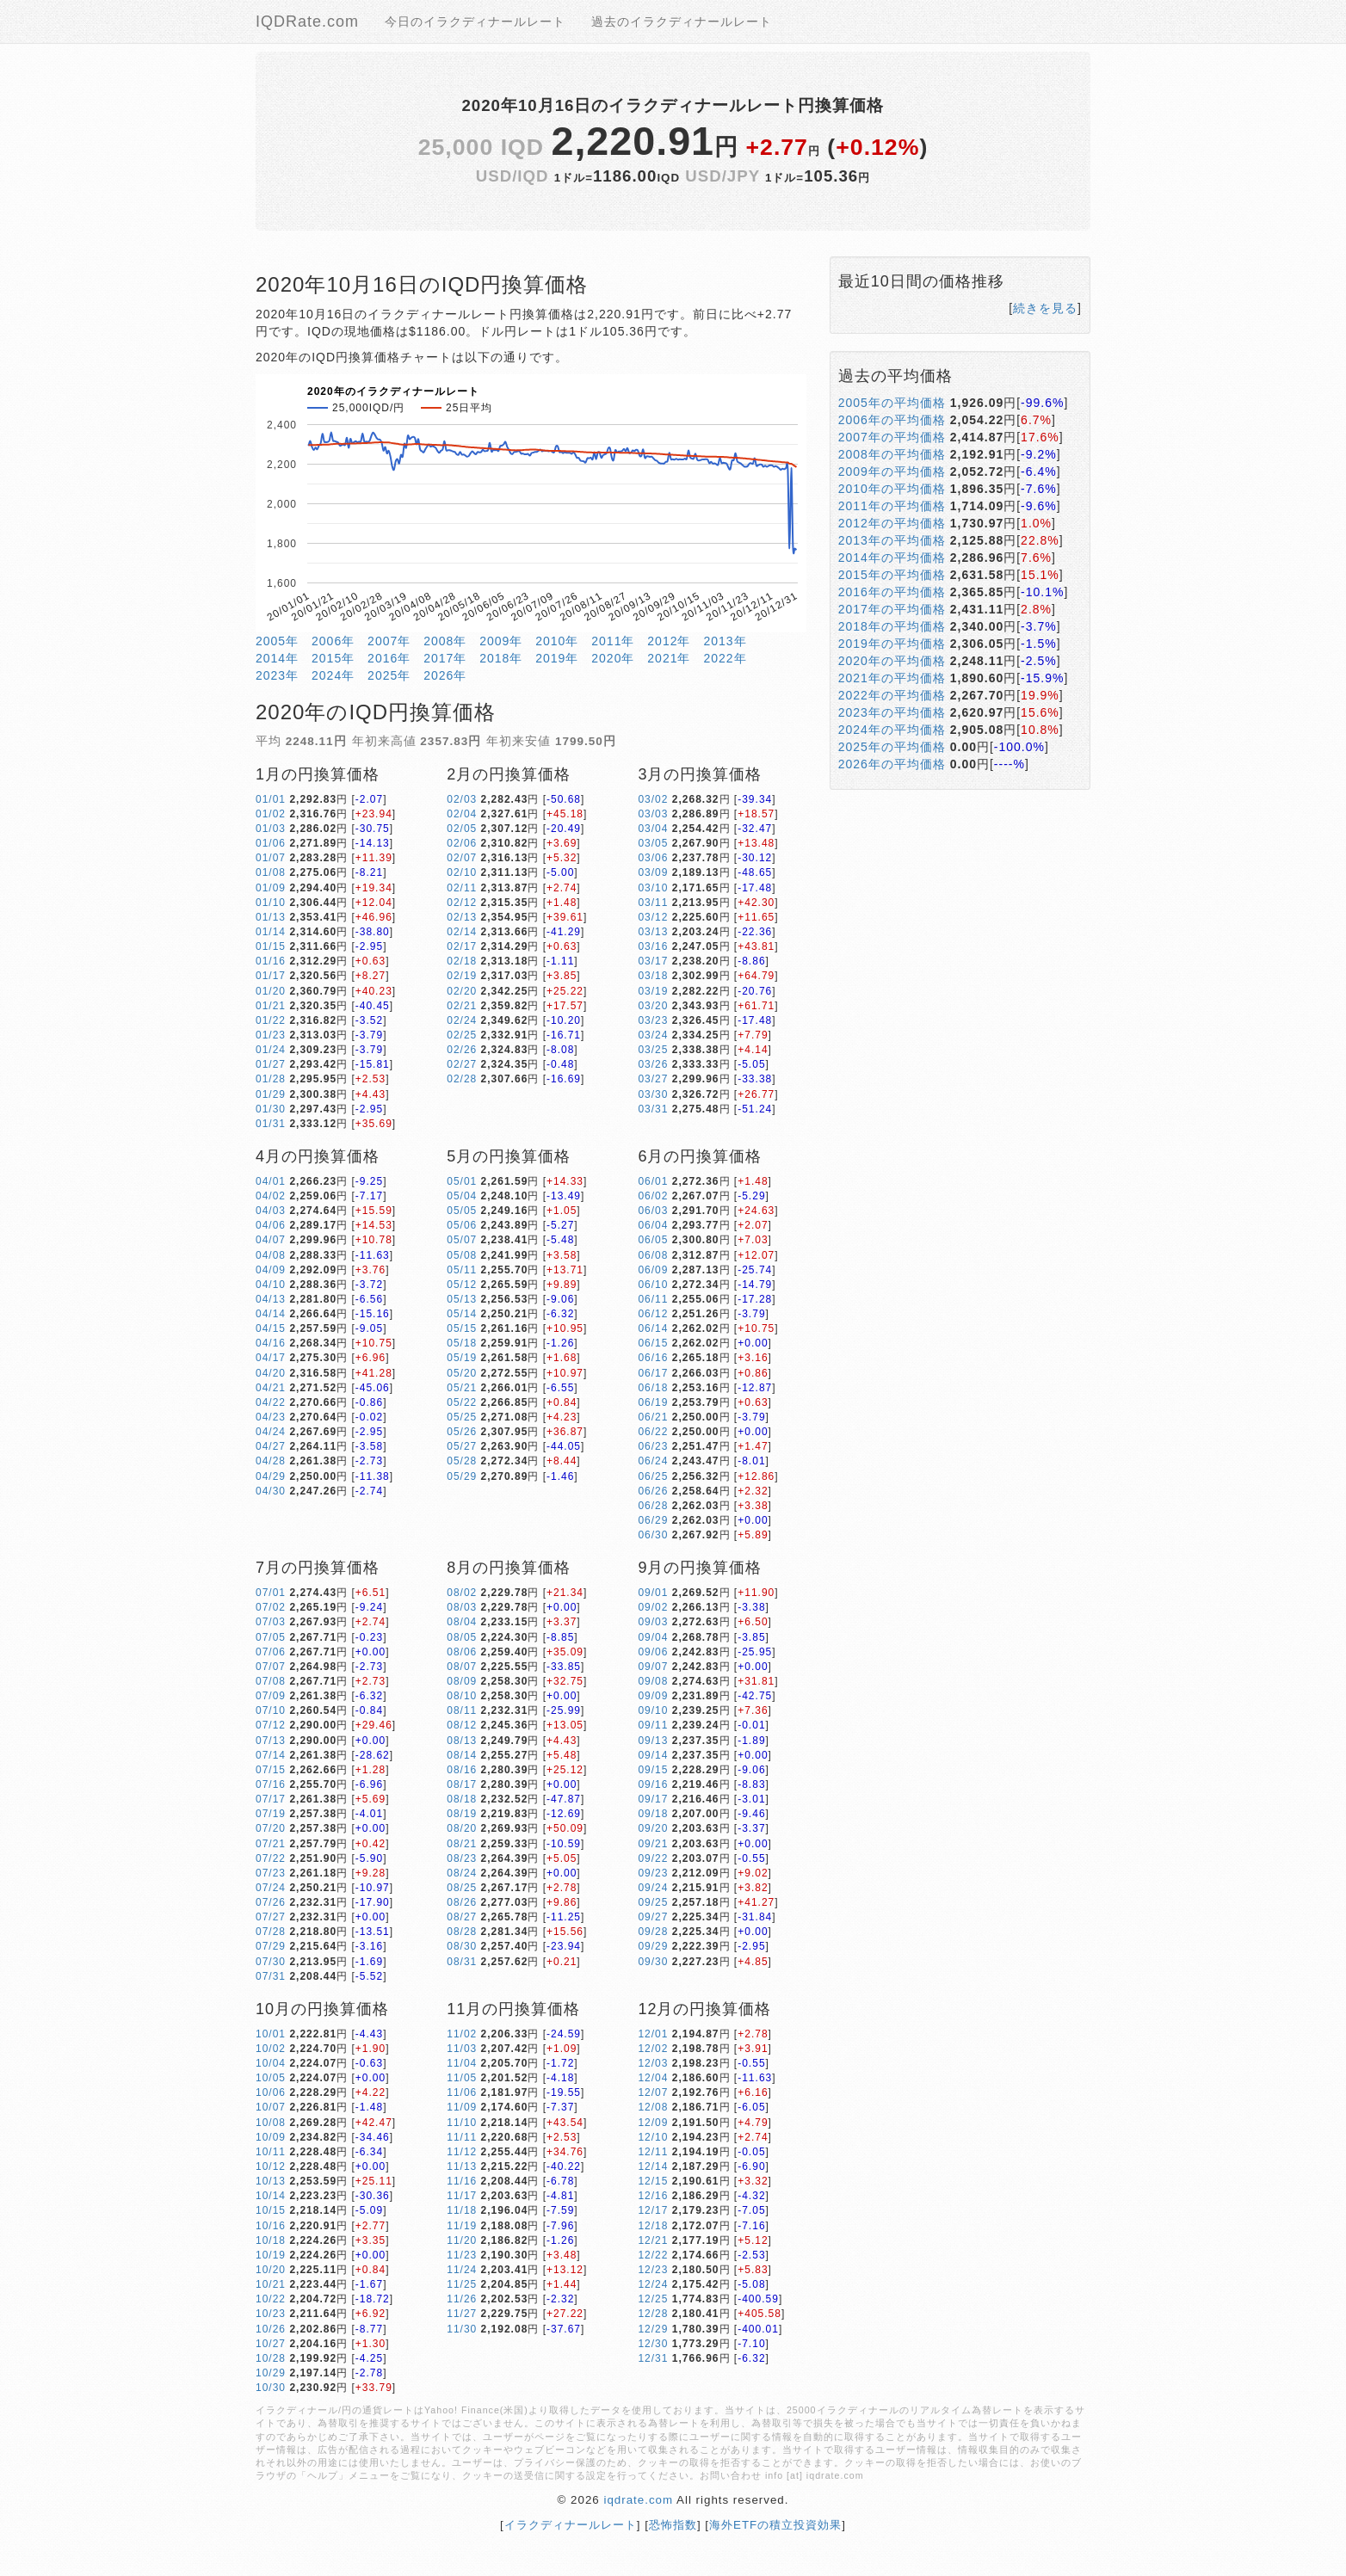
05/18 (462, 1343)
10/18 (271, 2240)
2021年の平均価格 (892, 678)
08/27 (462, 1917)
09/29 (653, 1946)
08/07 (462, 1667)
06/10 (653, 1285)
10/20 (271, 2270)
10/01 (271, 2034)
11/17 (462, 2196)
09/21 (653, 1844)
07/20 (271, 1828)
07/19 (271, 1814)
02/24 (462, 1020)
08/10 (462, 1696)
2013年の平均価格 (892, 540)
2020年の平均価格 (892, 661)
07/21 (271, 1844)
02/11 (462, 888)
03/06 (653, 858)
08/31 (462, 1962)
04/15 (271, 1328)
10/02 (271, 2049)
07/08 (271, 1681)
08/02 (462, 1593)
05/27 (462, 1446)
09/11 (653, 1725)
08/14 (462, 1755)
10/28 (271, 2358)
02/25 (462, 1035)
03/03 (653, 814)
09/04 (653, 1637)
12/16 (653, 2196)
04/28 (271, 1461)
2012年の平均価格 (892, 523)
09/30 (653, 1962)
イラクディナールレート (570, 2524)
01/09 (271, 888)
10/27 (271, 2344)
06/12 (653, 1314)
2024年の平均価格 (892, 729)
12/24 (653, 2284)
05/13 (462, 1299)
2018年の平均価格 (892, 626)
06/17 (653, 1373)
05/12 (462, 1285)
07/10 (271, 1710)
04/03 (271, 1211)
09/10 (653, 1710)
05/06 (462, 1225)
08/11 (462, 1710)
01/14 (271, 932)
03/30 (653, 1094)
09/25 (653, 1902)
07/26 (271, 1902)
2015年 (333, 658)
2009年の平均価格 (892, 471)
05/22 (462, 1402)
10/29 (271, 2373)
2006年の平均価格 (892, 420)
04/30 (271, 1491)
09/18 (653, 1814)
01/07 (271, 858)
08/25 (462, 1888)
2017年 (444, 658)
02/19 (462, 976)
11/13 (462, 2166)
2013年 (724, 641)
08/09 (462, 1681)
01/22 (271, 1020)
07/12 (271, 1725)
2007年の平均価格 (892, 437)
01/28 (271, 1079)
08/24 (462, 1873)
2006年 (333, 641)
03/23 (653, 1020)
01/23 (271, 1035)
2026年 (444, 675)
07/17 (271, 1799)
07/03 (271, 1622)
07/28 (271, 1932)
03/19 (653, 991)
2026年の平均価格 (892, 764)
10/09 (271, 2137)
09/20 (653, 1828)
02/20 (462, 991)
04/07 (271, 1240)
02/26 (462, 1050)
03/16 (653, 946)
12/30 (653, 2344)
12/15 (653, 2181)
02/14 (462, 932)
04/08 (271, 1255)
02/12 (462, 903)
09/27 (653, 1917)
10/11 (271, 2152)
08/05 (462, 1637)
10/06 (271, 2092)
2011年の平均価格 (892, 506)
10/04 (271, 2063)
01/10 (271, 903)
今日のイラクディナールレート (475, 21)
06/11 (653, 1299)
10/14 (271, 2196)
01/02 (271, 814)
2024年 (333, 675)
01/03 (271, 829)
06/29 (653, 1520)
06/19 (653, 1402)
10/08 (271, 2123)
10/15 (271, 2210)
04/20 (271, 1373)
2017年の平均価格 (892, 609)
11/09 (462, 2107)
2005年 (277, 641)
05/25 (462, 1417)
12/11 (653, 2152)
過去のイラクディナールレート (681, 21)
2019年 (556, 658)
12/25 (653, 2299)
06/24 (653, 1461)
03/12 (653, 917)
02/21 (462, 1006)
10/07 (271, 2107)
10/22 (271, 2299)
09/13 (653, 1741)
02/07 (462, 858)
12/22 (653, 2255)
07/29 (271, 1946)
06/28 (653, 1506)
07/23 (271, 1873)
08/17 (462, 1784)
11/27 (462, 2314)
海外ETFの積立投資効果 (775, 2524)
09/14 (653, 1755)
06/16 (653, 1358)
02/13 (462, 917)
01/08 (271, 872)
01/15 (271, 946)
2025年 (389, 675)
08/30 (462, 1946)
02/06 (462, 843)
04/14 (271, 1314)
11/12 (462, 2152)
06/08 (653, 1255)
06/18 (653, 1388)
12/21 (653, 2240)
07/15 (271, 1770)
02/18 (462, 961)
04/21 (271, 1388)
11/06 (462, 2092)
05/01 (462, 1181)
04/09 (271, 1270)
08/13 (462, 1741)
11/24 (462, 2270)
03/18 (653, 976)
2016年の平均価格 (892, 592)
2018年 (500, 658)
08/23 (462, 1858)
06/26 (653, 1491)
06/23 (653, 1446)
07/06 (271, 1652)
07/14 (271, 1755)
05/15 (462, 1328)
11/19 (462, 2226)
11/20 (462, 2240)
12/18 (653, 2226)
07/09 (271, 1696)
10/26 (271, 2329)
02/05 (462, 829)
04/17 (271, 1358)
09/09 (653, 1696)
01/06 (271, 843)
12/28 (653, 2314)
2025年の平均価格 (892, 747)
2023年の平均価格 (892, 712)
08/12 (462, 1725)
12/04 (653, 2078)
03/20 (653, 1006)
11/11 (462, 2137)
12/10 (653, 2137)
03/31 (653, 1109)
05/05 (462, 1211)
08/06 (462, 1652)
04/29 (271, 1476)
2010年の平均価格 (892, 489)
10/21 (271, 2284)
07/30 (271, 1962)
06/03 (653, 1211)
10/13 (271, 2181)
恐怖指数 (673, 2524)
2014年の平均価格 (892, 557)
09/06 (653, 1652)
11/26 (462, 2299)
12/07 (653, 2092)
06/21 (653, 1417)
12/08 (653, 2107)
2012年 (668, 641)
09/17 (653, 1799)
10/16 (271, 2226)
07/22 (271, 1858)
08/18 (462, 1799)
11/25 (462, 2284)
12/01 (653, 2034)
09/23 (653, 1873)
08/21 (462, 1844)
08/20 (462, 1828)
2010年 (556, 641)
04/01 (271, 1181)
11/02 (462, 2034)
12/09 (653, 2123)
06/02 (653, 1196)
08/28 (462, 1932)
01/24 (271, 1050)
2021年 (668, 658)
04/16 (271, 1343)
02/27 (462, 1064)
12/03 (653, 2063)
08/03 (462, 1607)
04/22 (271, 1402)
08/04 (462, 1622)
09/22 (653, 1858)
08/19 (462, 1814)
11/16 (462, 2181)
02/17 (462, 946)
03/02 (653, 799)
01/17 (271, 976)
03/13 (653, 932)
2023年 (277, 675)
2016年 (389, 658)
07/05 (271, 1637)
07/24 (271, 1888)
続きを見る (1045, 308)
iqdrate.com (638, 2499)
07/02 (271, 1607)
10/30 (271, 2388)
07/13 (271, 1741)
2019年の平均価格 (892, 643)
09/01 (653, 1593)
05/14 (462, 1314)
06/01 (653, 1181)
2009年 (500, 641)
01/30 (271, 1109)
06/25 (653, 1476)
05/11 (462, 1270)
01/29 (271, 1094)
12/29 (653, 2329)
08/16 (462, 1770)
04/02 (271, 1196)
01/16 (271, 961)
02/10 (462, 872)
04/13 (271, 1299)
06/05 (653, 1240)
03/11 (653, 903)
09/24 (653, 1888)
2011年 (612, 641)
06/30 (653, 1535)
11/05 (462, 2078)
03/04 (653, 829)
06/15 (653, 1343)
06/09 (653, 1270)
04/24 (271, 1432)
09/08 (653, 1681)
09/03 (653, 1622)
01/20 (271, 991)
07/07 (271, 1667)
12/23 (653, 2270)
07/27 (271, 1917)
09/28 (653, 1932)
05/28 (462, 1461)
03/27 (653, 1079)
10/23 (271, 2314)
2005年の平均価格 (892, 403)
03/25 (653, 1050)
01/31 (271, 1124)
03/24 (653, 1035)
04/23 (271, 1417)
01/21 (271, 1006)
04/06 (271, 1225)
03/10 (653, 888)
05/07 (462, 1240)
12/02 (653, 2049)
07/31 (271, 1976)
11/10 (462, 2123)
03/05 (653, 843)
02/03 (462, 799)
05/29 (462, 1476)
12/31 (653, 2358)
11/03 (462, 2049)
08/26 (462, 1902)
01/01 (271, 799)
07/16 (271, 1784)
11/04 (462, 2063)
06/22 (653, 1432)
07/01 (271, 1593)
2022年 (724, 658)
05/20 (462, 1373)
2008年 (444, 641)
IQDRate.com (307, 21)
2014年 (277, 658)
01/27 (271, 1064)
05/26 (462, 1432)
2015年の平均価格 (892, 575)
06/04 (653, 1225)
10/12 (271, 2166)
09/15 (653, 1770)
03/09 (653, 872)
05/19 (462, 1358)
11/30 (462, 2329)
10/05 (271, 2078)
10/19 (271, 2255)
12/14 (653, 2166)
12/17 (653, 2210)
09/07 (653, 1667)
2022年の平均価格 (892, 695)
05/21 (462, 1388)
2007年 (389, 641)
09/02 (653, 1607)
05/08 (462, 1255)
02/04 (462, 814)
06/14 (653, 1328)
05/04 (462, 1196)
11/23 (462, 2255)
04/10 (271, 1285)
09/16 (653, 1784)
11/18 (462, 2210)
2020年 (612, 658)
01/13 (271, 917)
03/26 (653, 1064)
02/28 (462, 1079)
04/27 (271, 1446)
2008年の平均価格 (892, 454)
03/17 (653, 961)
